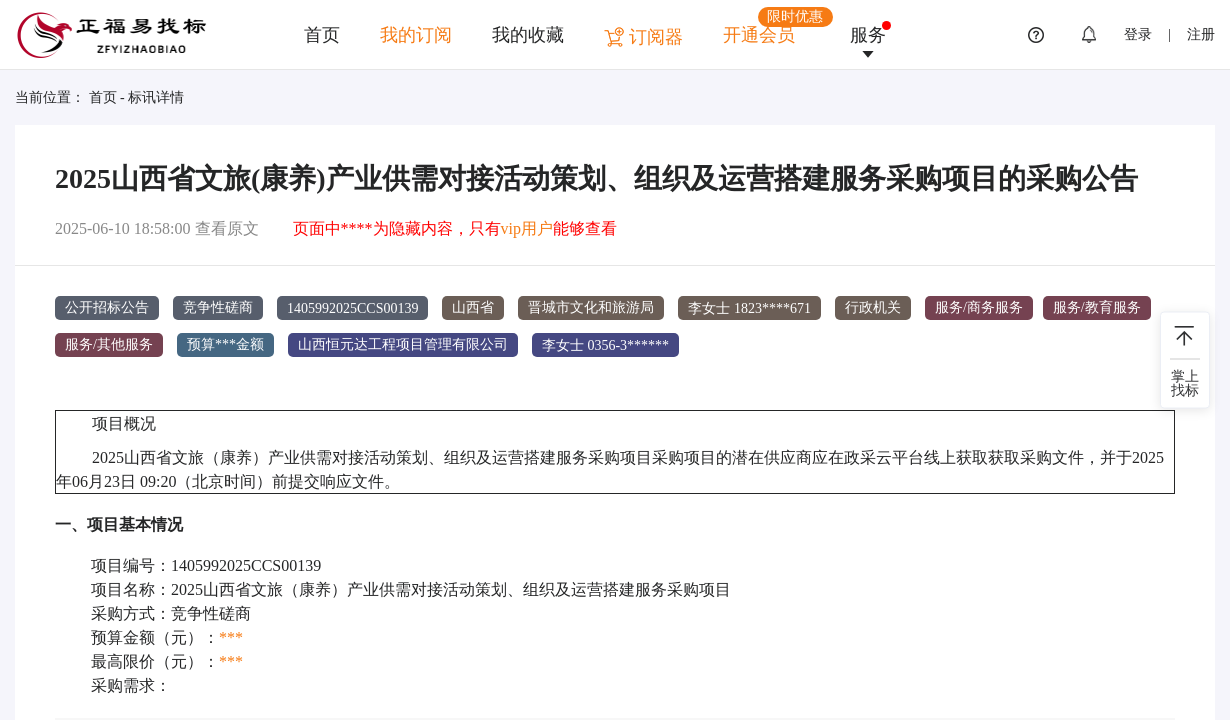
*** (231, 636)
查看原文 (227, 228)
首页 (322, 35)
